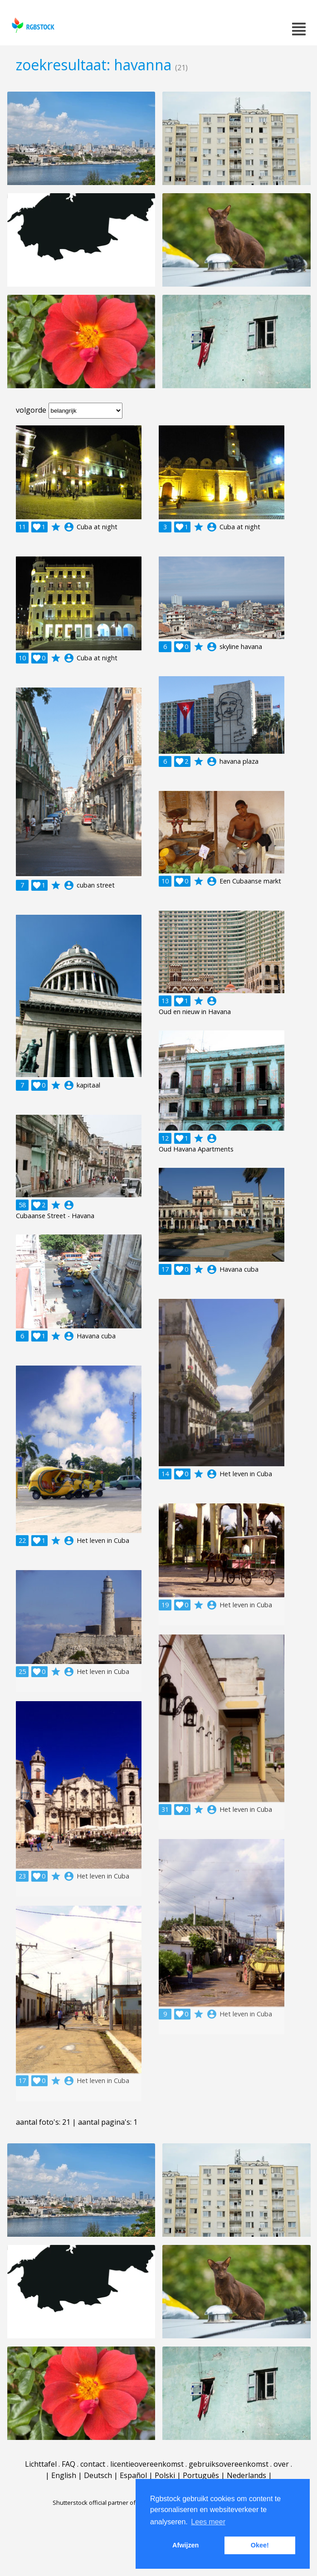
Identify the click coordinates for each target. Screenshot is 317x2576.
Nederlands (246, 2475)
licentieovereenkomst (147, 2464)
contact (92, 2464)
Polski (165, 2475)
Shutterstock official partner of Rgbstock (107, 2502)
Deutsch (98, 2475)
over (281, 2464)
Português (201, 2475)
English (63, 2475)
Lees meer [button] (208, 2522)
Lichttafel (41, 2464)
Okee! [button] (260, 2545)
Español (133, 2475)
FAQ (68, 2464)
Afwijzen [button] (185, 2545)
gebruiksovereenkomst (228, 2464)
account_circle (68, 527)
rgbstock (32, 25)
